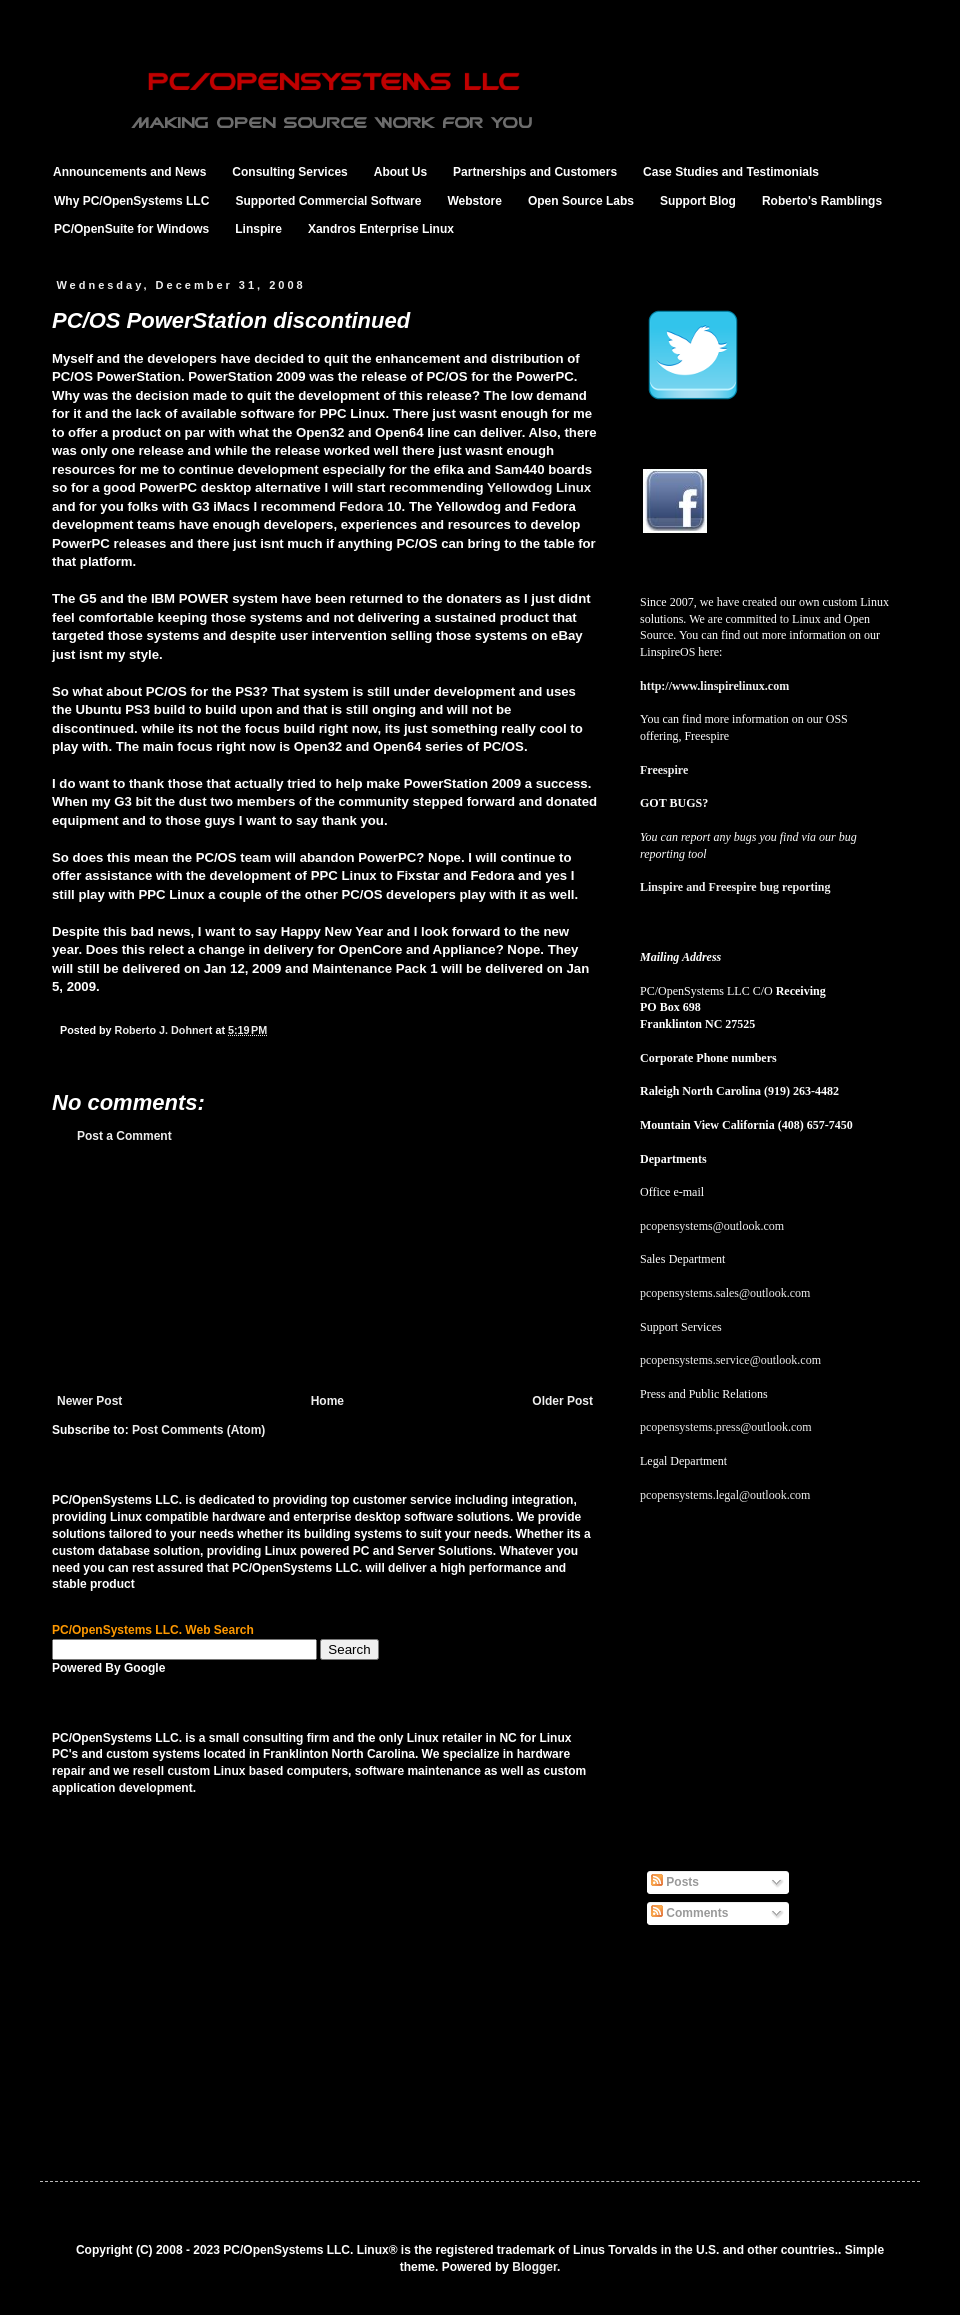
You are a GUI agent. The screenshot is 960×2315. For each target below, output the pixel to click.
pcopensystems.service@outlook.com (730, 1360)
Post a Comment (124, 1136)
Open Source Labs (581, 201)
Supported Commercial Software (328, 201)
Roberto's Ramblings (822, 201)
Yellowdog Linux (539, 487)
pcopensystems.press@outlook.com (726, 1427)
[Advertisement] (325, 1269)
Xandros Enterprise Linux (381, 229)
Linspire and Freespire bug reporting (735, 887)
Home (327, 1401)
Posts (675, 1882)
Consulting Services (289, 172)
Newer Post (89, 1401)
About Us (400, 172)
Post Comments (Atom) (198, 1430)
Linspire (258, 229)
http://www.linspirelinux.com (714, 686)
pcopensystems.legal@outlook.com (725, 1495)
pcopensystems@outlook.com (712, 1226)
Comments (689, 1913)
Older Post (562, 1401)
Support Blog (698, 201)
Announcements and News (129, 172)
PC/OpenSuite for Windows (131, 229)
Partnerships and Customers (535, 172)
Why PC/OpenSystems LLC (131, 201)
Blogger (534, 2267)
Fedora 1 (366, 506)
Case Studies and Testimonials (731, 172)
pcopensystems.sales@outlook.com (725, 1293)
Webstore (474, 201)
